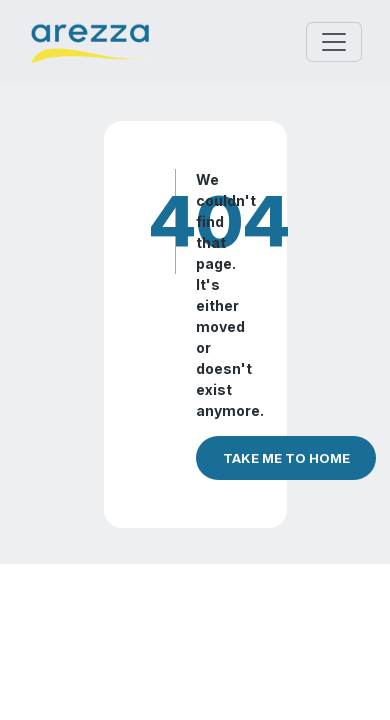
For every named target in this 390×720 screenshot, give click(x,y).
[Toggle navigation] (334, 42)
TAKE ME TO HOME (286, 458)
